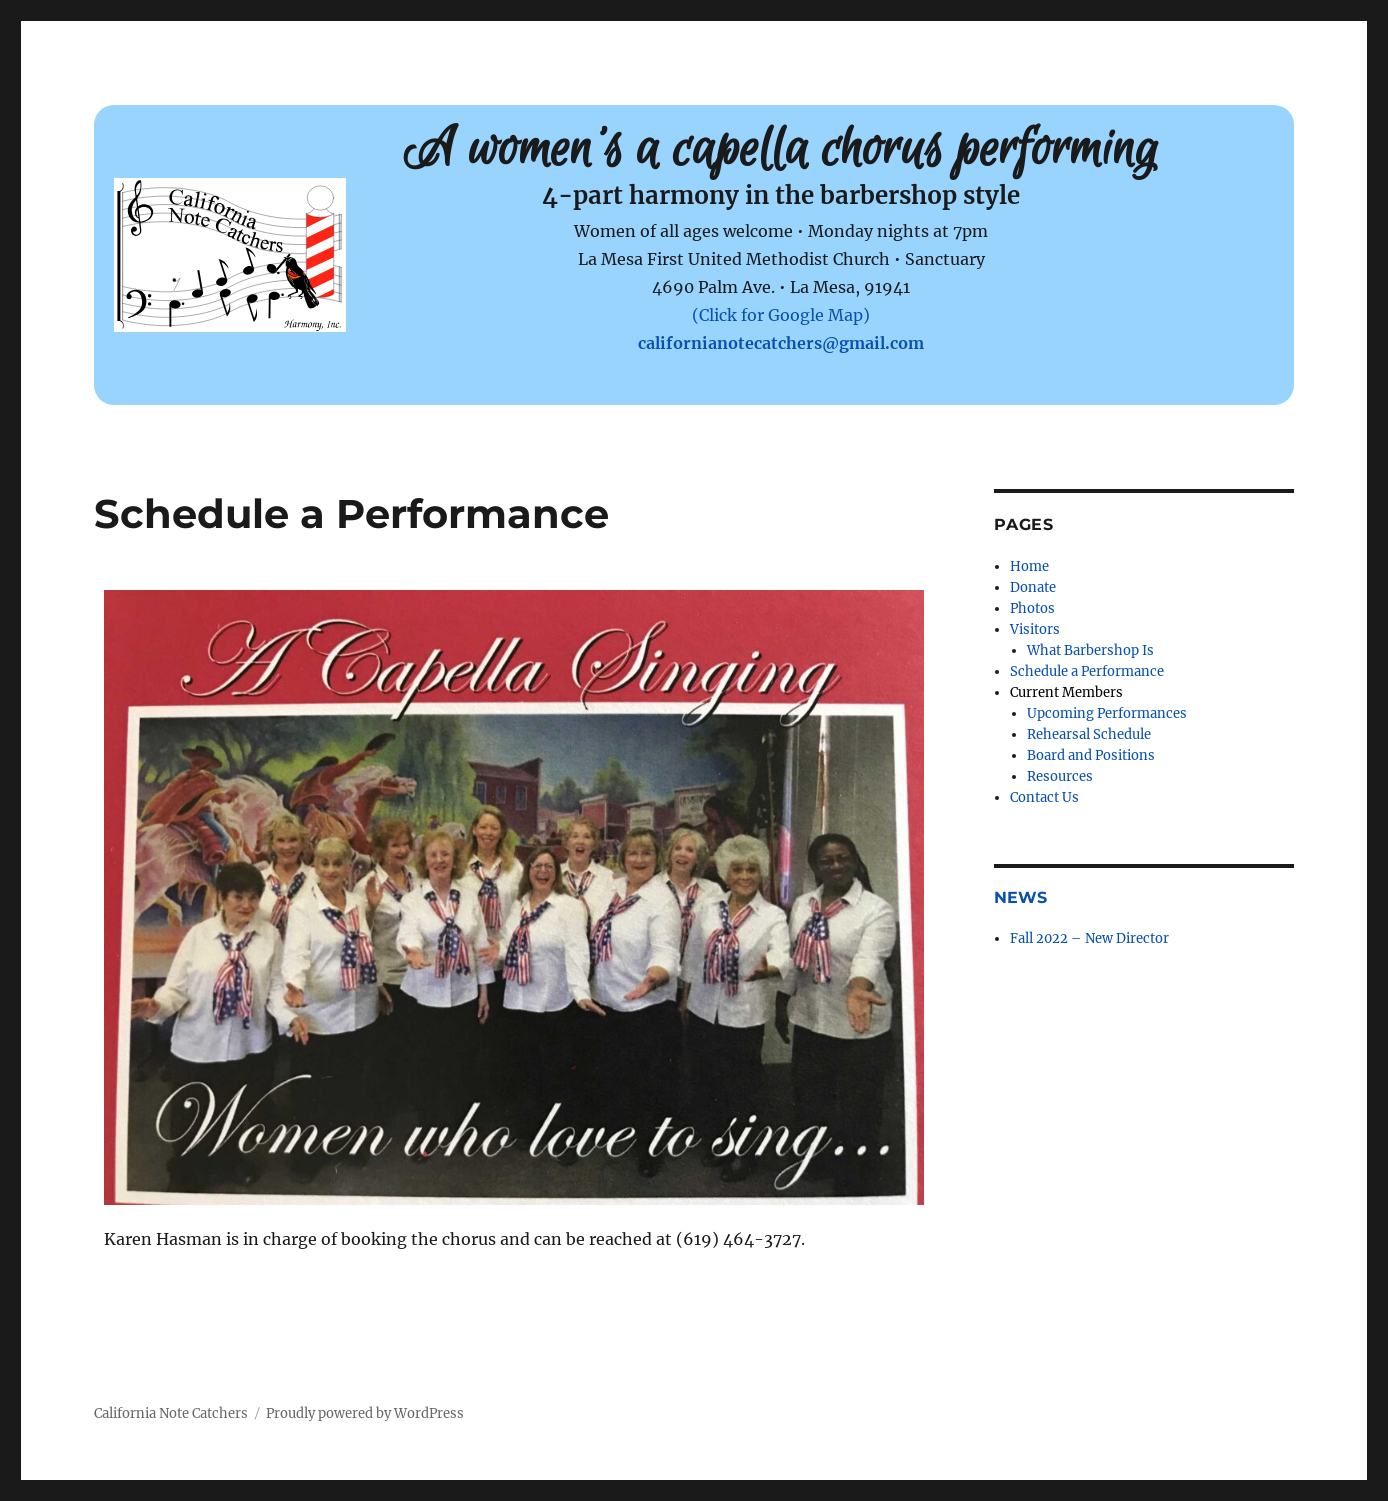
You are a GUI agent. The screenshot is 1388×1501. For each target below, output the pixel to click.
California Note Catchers (171, 1413)
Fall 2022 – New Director (1089, 938)
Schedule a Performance (1087, 671)
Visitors (1035, 629)
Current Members (1066, 692)
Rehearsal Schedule (1089, 734)
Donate (1033, 587)
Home (1029, 566)
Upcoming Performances (1107, 713)
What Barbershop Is (1090, 650)
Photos (1032, 608)
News (1020, 897)
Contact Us (1044, 797)
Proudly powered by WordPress (365, 1413)
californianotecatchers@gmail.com (781, 343)
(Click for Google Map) (781, 315)
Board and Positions (1091, 755)
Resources (1060, 776)
